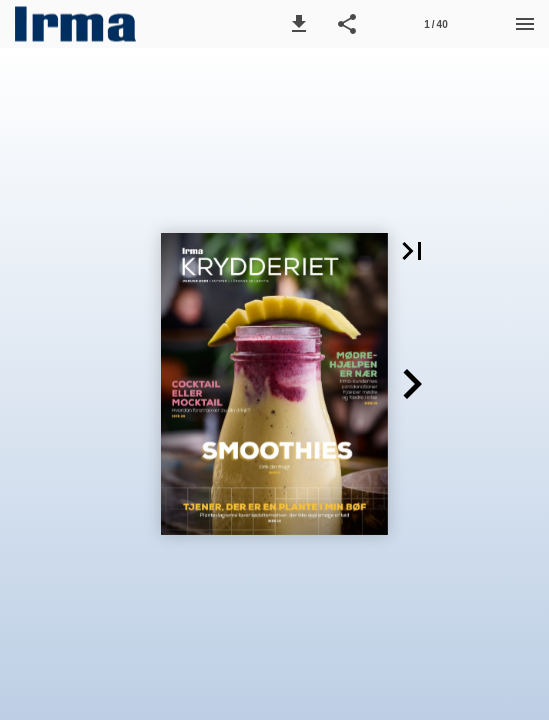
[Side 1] (436, 24)
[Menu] (525, 24)
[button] (299, 24)
